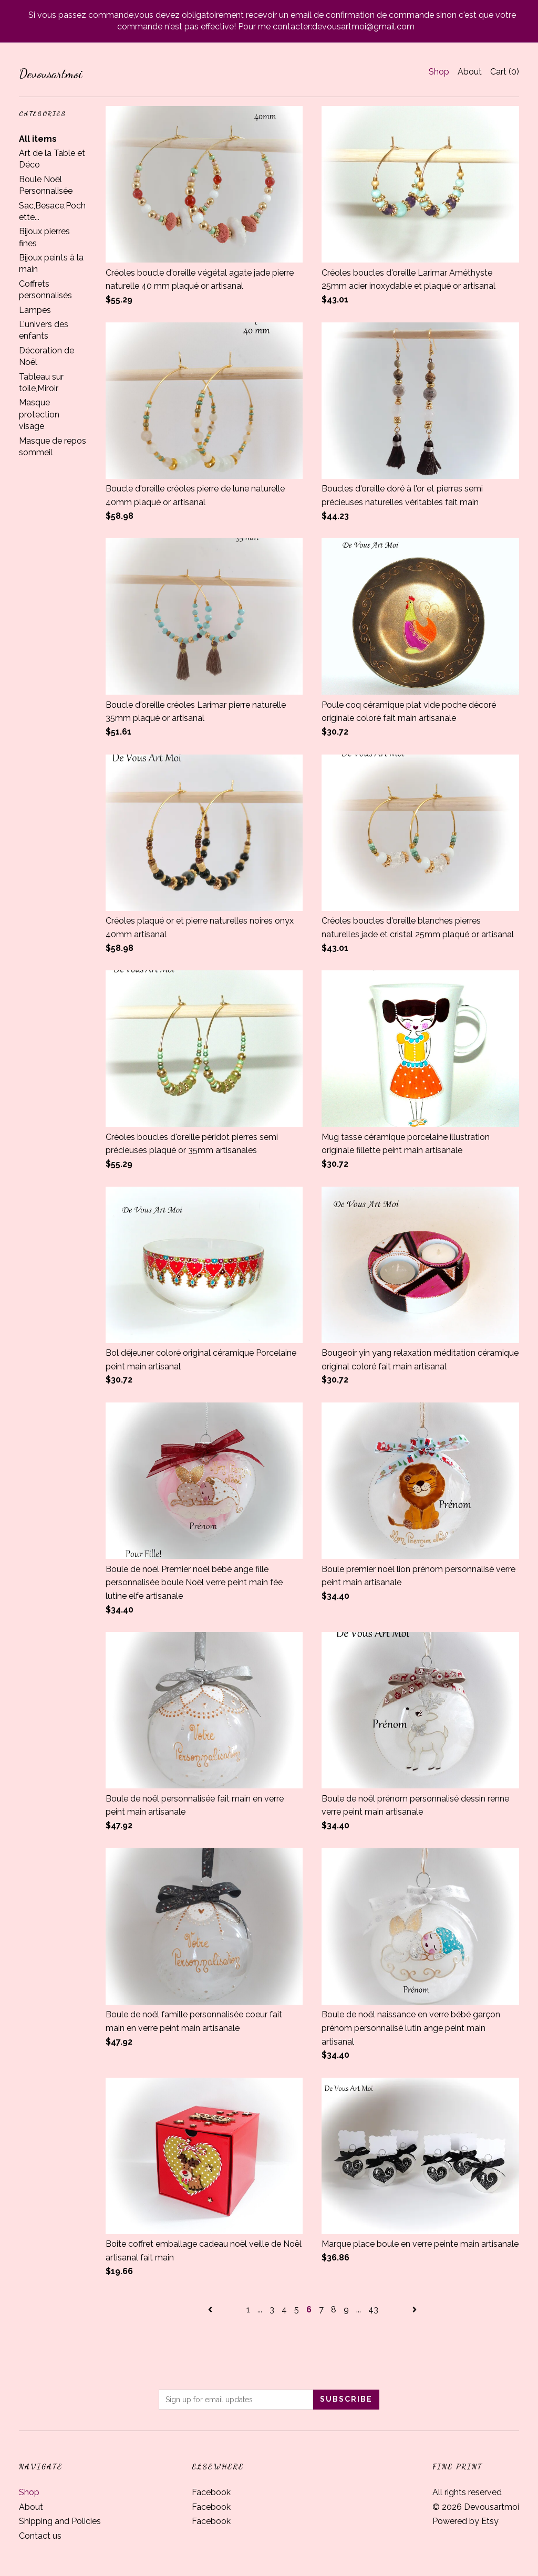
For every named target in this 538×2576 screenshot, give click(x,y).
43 (373, 2310)
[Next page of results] (414, 2310)
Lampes (35, 310)
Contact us (40, 2536)
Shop (439, 72)
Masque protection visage (39, 414)
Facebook (211, 2492)
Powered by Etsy (465, 2521)
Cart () (504, 72)
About (470, 72)
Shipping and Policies (60, 2521)
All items (38, 139)
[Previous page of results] (211, 2310)
